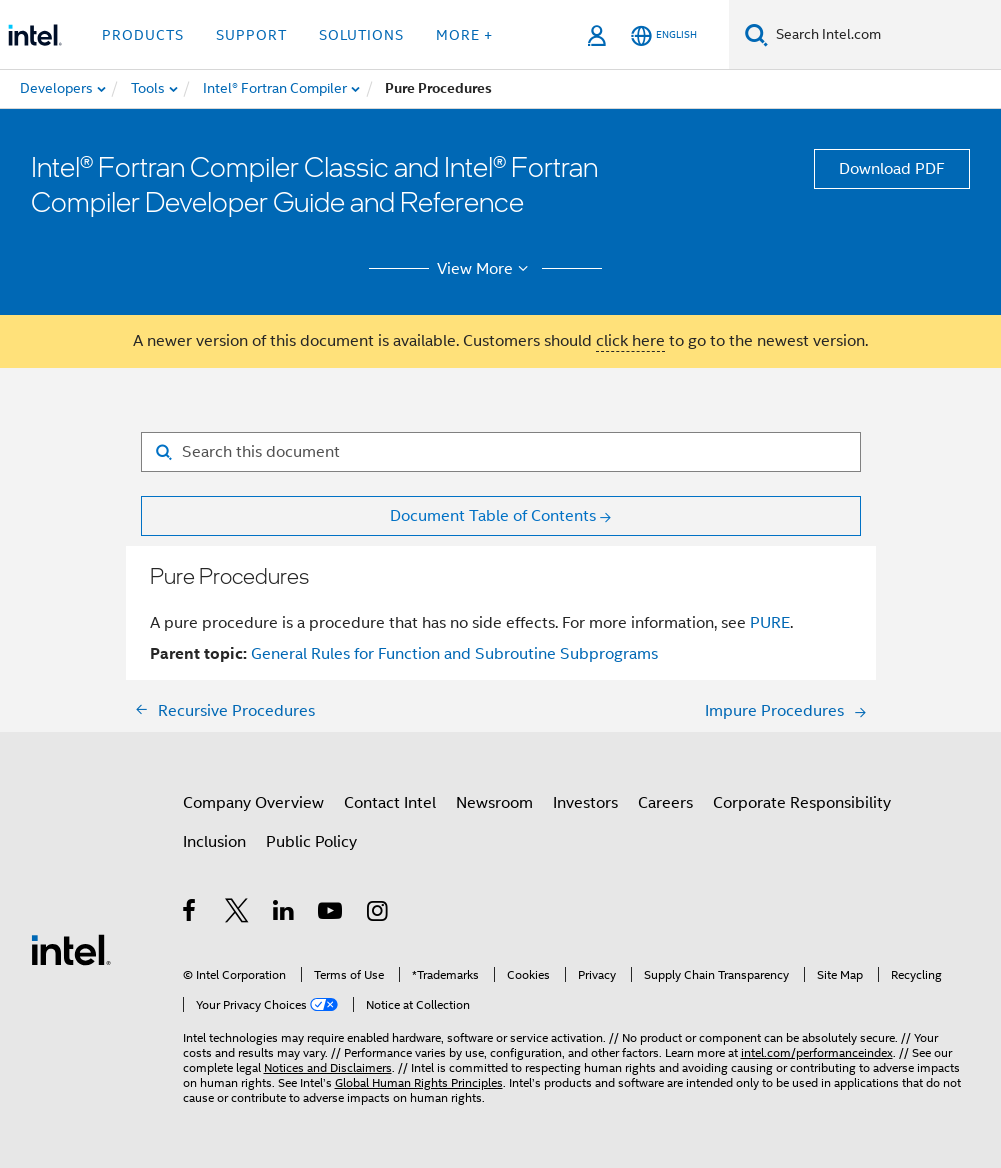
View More (485, 269)
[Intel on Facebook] (190, 914)
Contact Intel (390, 803)
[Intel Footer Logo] (71, 949)
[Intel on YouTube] (331, 914)
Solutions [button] (361, 35)
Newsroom (494, 803)
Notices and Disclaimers (328, 1067)
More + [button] (464, 35)
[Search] (756, 34)
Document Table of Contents (493, 516)
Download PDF (892, 169)
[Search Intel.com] (884, 35)
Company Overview (253, 803)
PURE (770, 623)
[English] (664, 35)
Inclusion (214, 842)
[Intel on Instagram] (378, 914)
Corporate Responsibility (802, 803)
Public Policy (311, 842)
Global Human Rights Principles (419, 1082)
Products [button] (143, 35)
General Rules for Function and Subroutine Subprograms (454, 654)
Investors (585, 803)
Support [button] (251, 35)
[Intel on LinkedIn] (284, 914)
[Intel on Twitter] (237, 914)
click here (630, 341)
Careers (665, 803)
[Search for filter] (501, 452)
